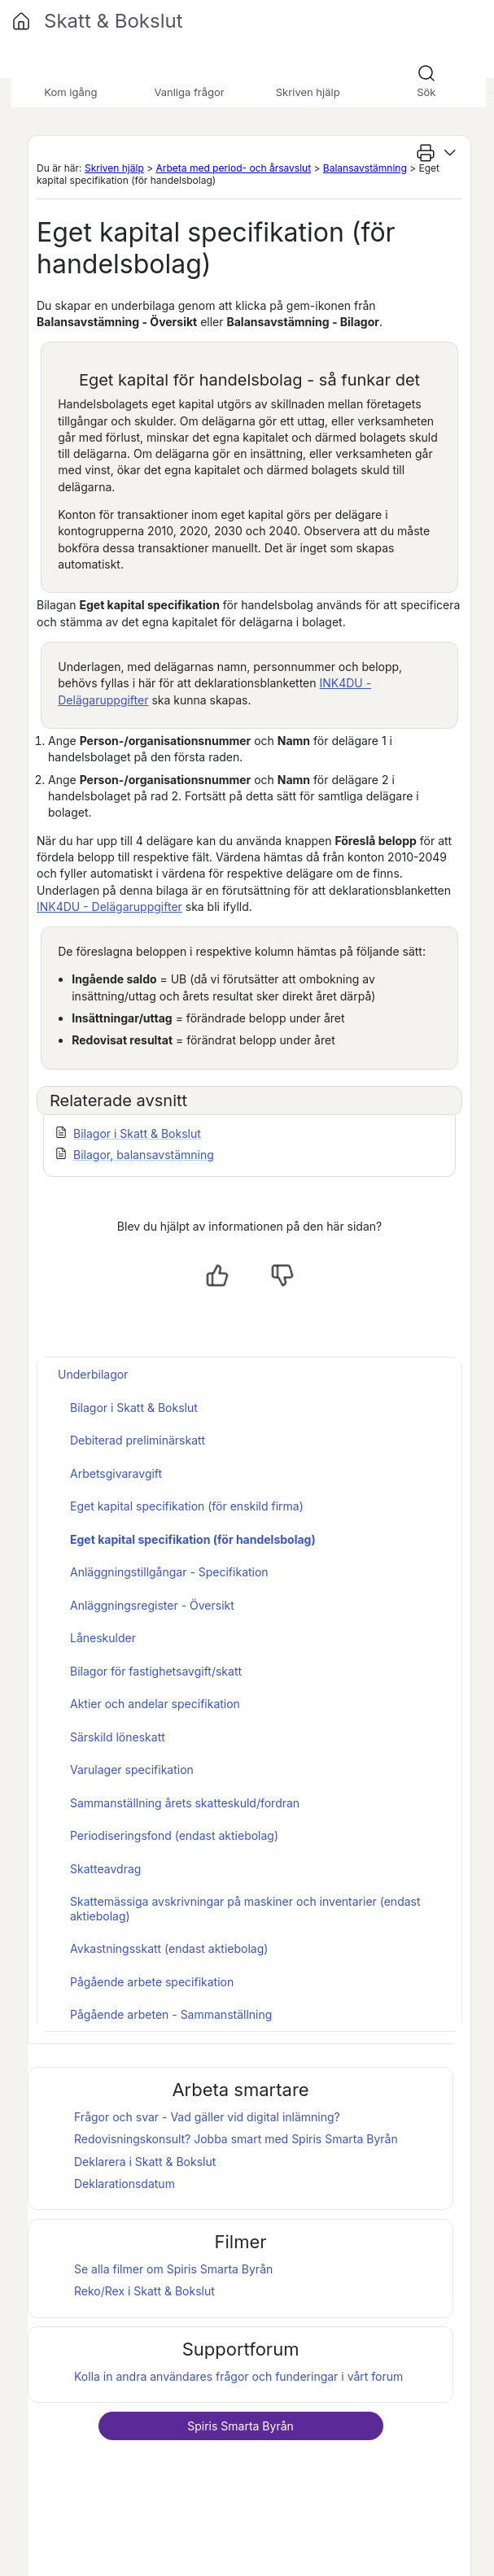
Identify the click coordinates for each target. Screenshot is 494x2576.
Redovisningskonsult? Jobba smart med (236, 2139)
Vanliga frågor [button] (189, 91)
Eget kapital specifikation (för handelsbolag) (193, 1539)
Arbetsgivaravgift (116, 1473)
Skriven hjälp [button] (308, 91)
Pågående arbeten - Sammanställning (171, 2014)
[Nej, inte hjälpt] (282, 1275)
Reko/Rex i (144, 2291)
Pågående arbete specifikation (152, 1982)
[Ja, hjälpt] (217, 1275)
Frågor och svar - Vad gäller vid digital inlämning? (207, 2117)
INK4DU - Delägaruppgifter (109, 906)
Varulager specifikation (132, 1769)
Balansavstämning (365, 168)
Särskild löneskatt (117, 1737)
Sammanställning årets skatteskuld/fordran (184, 1803)
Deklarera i (145, 2161)
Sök (426, 91)
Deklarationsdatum (124, 2183)
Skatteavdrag (105, 1869)
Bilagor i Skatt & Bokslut (137, 1133)
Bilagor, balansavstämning (143, 1155)
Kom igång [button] (70, 91)
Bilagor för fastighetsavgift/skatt (156, 1671)
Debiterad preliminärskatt (137, 1440)
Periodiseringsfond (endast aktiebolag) (174, 1835)
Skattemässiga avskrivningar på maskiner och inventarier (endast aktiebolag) (245, 1908)
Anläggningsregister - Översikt (152, 1605)
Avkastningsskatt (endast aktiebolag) (169, 1948)
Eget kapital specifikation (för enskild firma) (187, 1506)
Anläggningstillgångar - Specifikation (169, 1572)
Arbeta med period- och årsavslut (233, 168)
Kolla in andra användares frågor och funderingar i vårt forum (238, 2376)
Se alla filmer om (173, 2269)
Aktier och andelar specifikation (155, 1704)
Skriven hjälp (114, 168)
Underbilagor (93, 1374)
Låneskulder (103, 1638)
